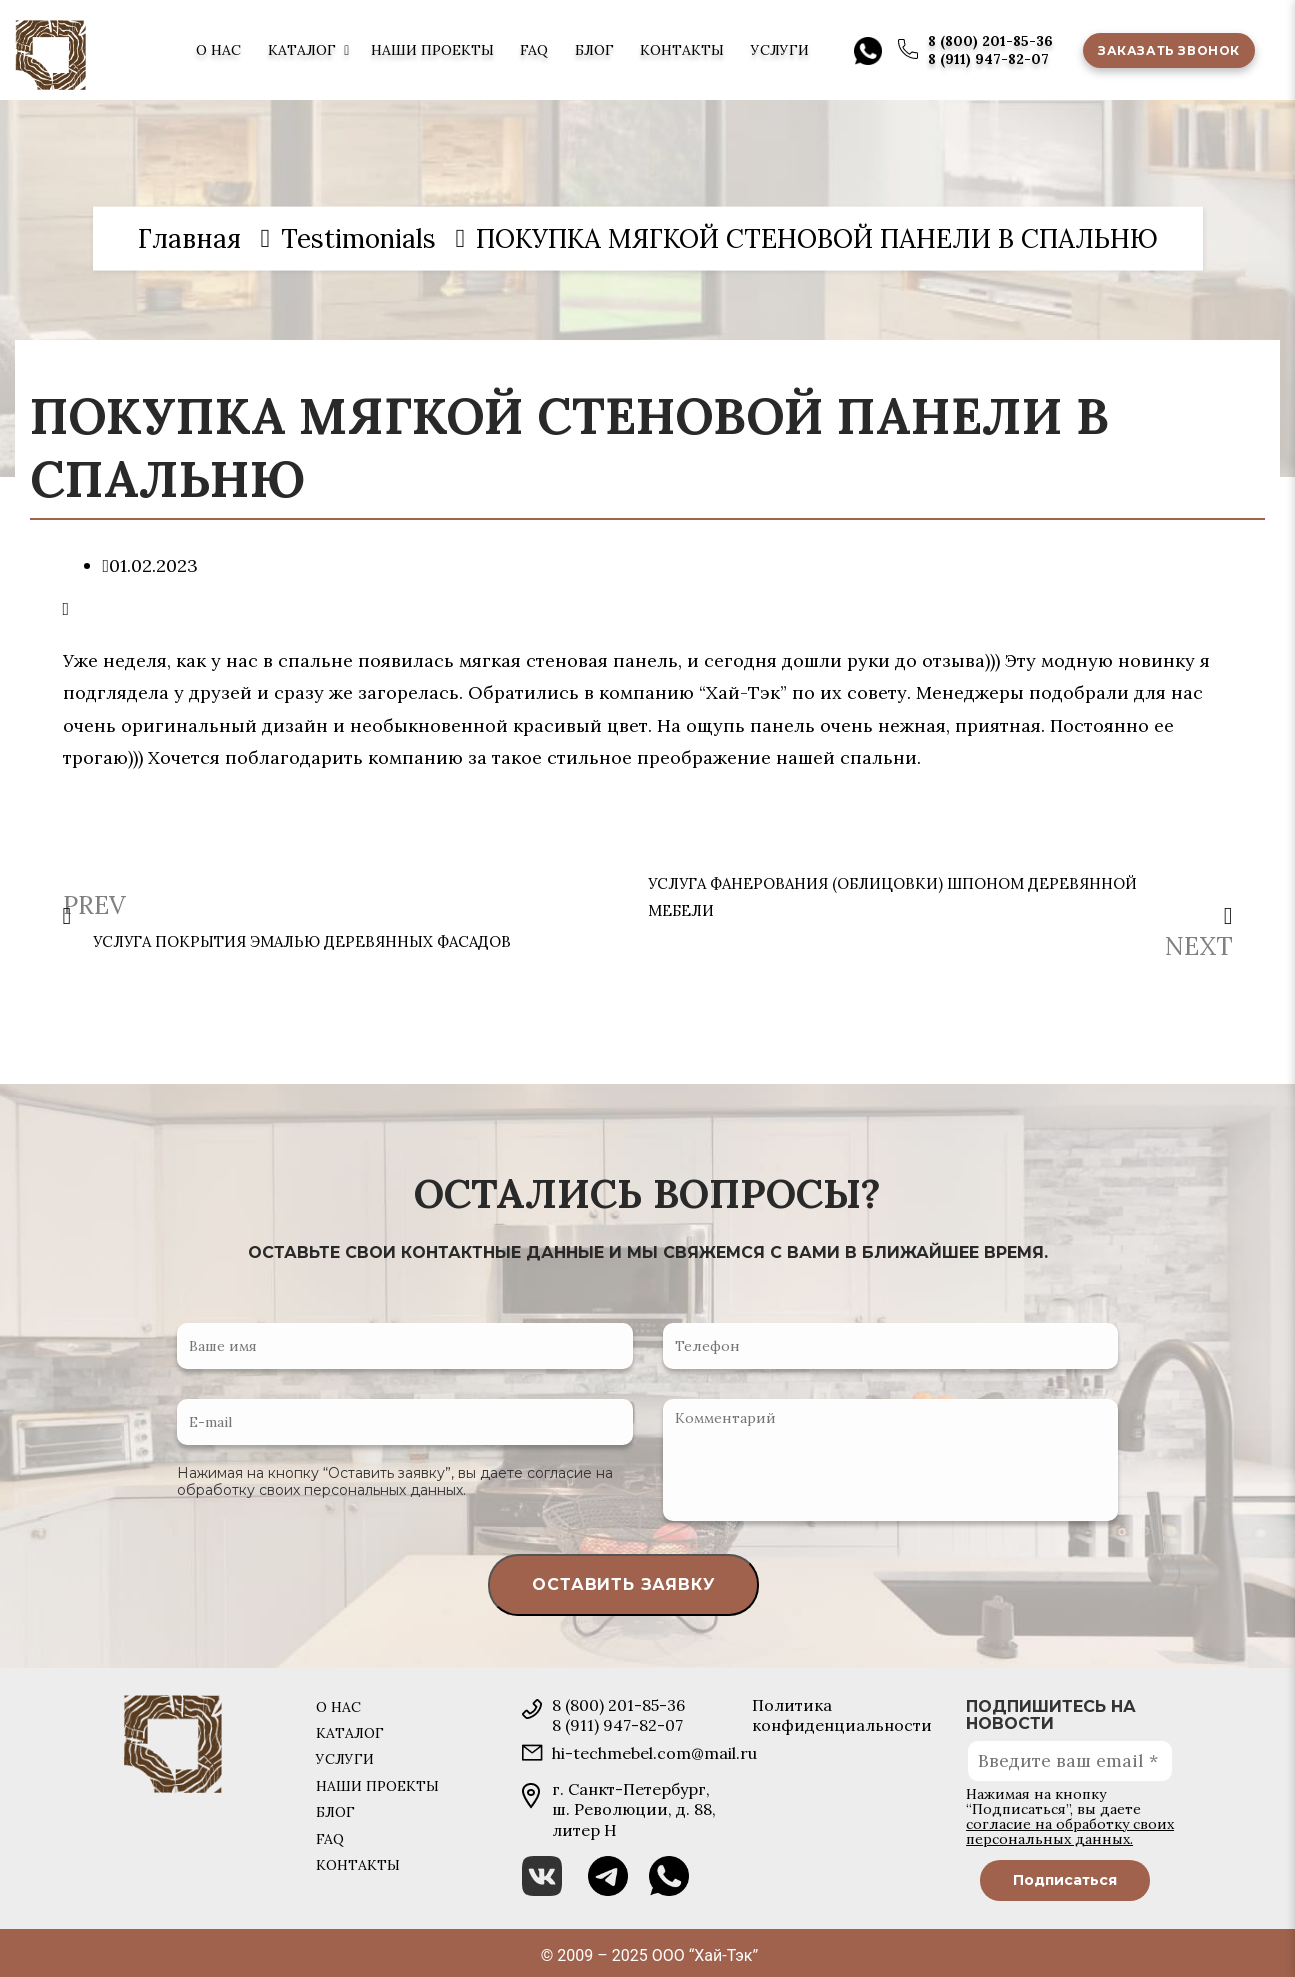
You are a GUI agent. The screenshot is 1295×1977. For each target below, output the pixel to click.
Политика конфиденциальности (842, 1715)
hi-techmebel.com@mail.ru (654, 1753)
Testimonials (358, 237)
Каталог (302, 50)
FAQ (534, 50)
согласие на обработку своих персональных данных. (395, 1481)
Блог (594, 50)
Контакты (682, 50)
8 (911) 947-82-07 (988, 59)
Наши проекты (432, 50)
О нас (218, 50)
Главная (189, 237)
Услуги (780, 50)
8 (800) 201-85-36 (990, 41)
